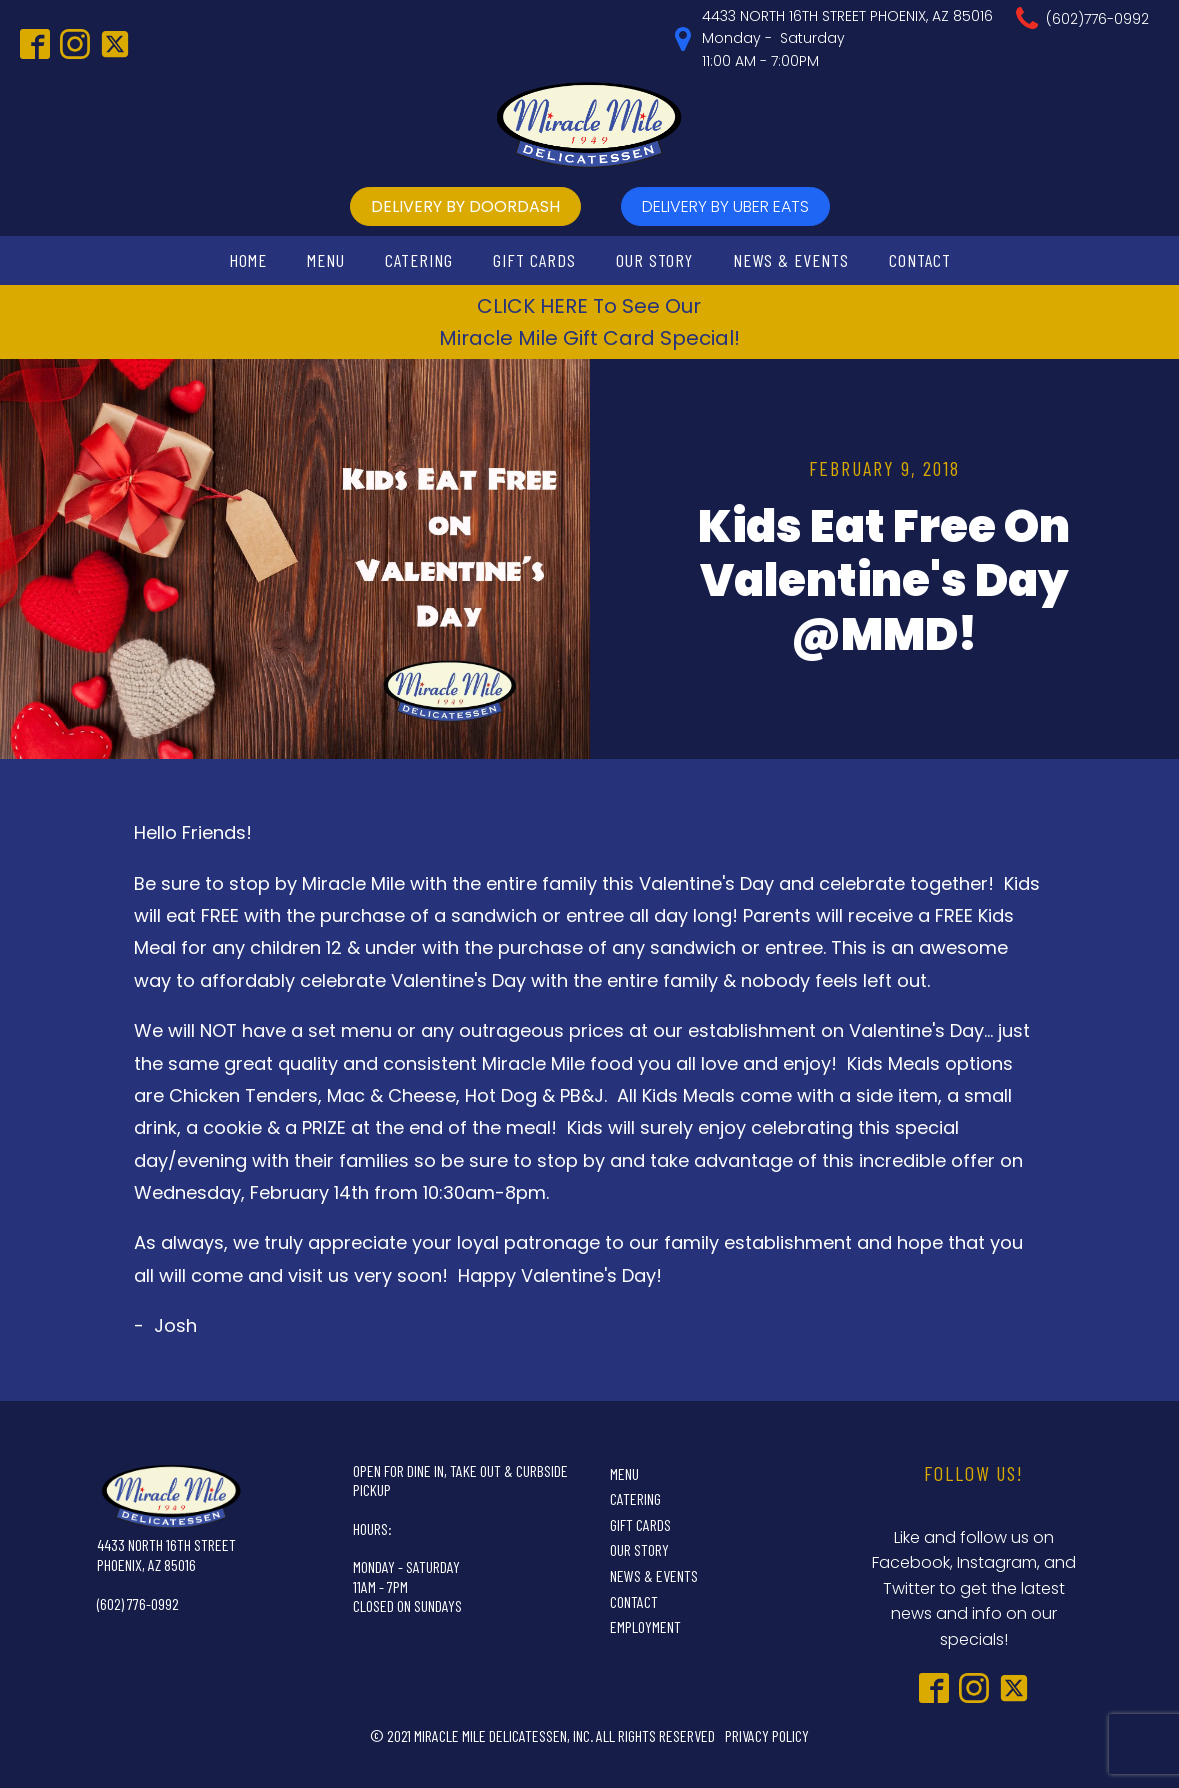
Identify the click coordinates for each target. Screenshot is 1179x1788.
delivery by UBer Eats (725, 206)
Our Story (654, 260)
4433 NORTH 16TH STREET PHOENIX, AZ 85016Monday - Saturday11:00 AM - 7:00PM (847, 38)
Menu (326, 260)
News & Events (791, 260)
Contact (920, 260)
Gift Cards (534, 260)
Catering (419, 260)
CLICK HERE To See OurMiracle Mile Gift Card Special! (589, 322)
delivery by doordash (465, 206)
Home (248, 260)
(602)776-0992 (1097, 19)
